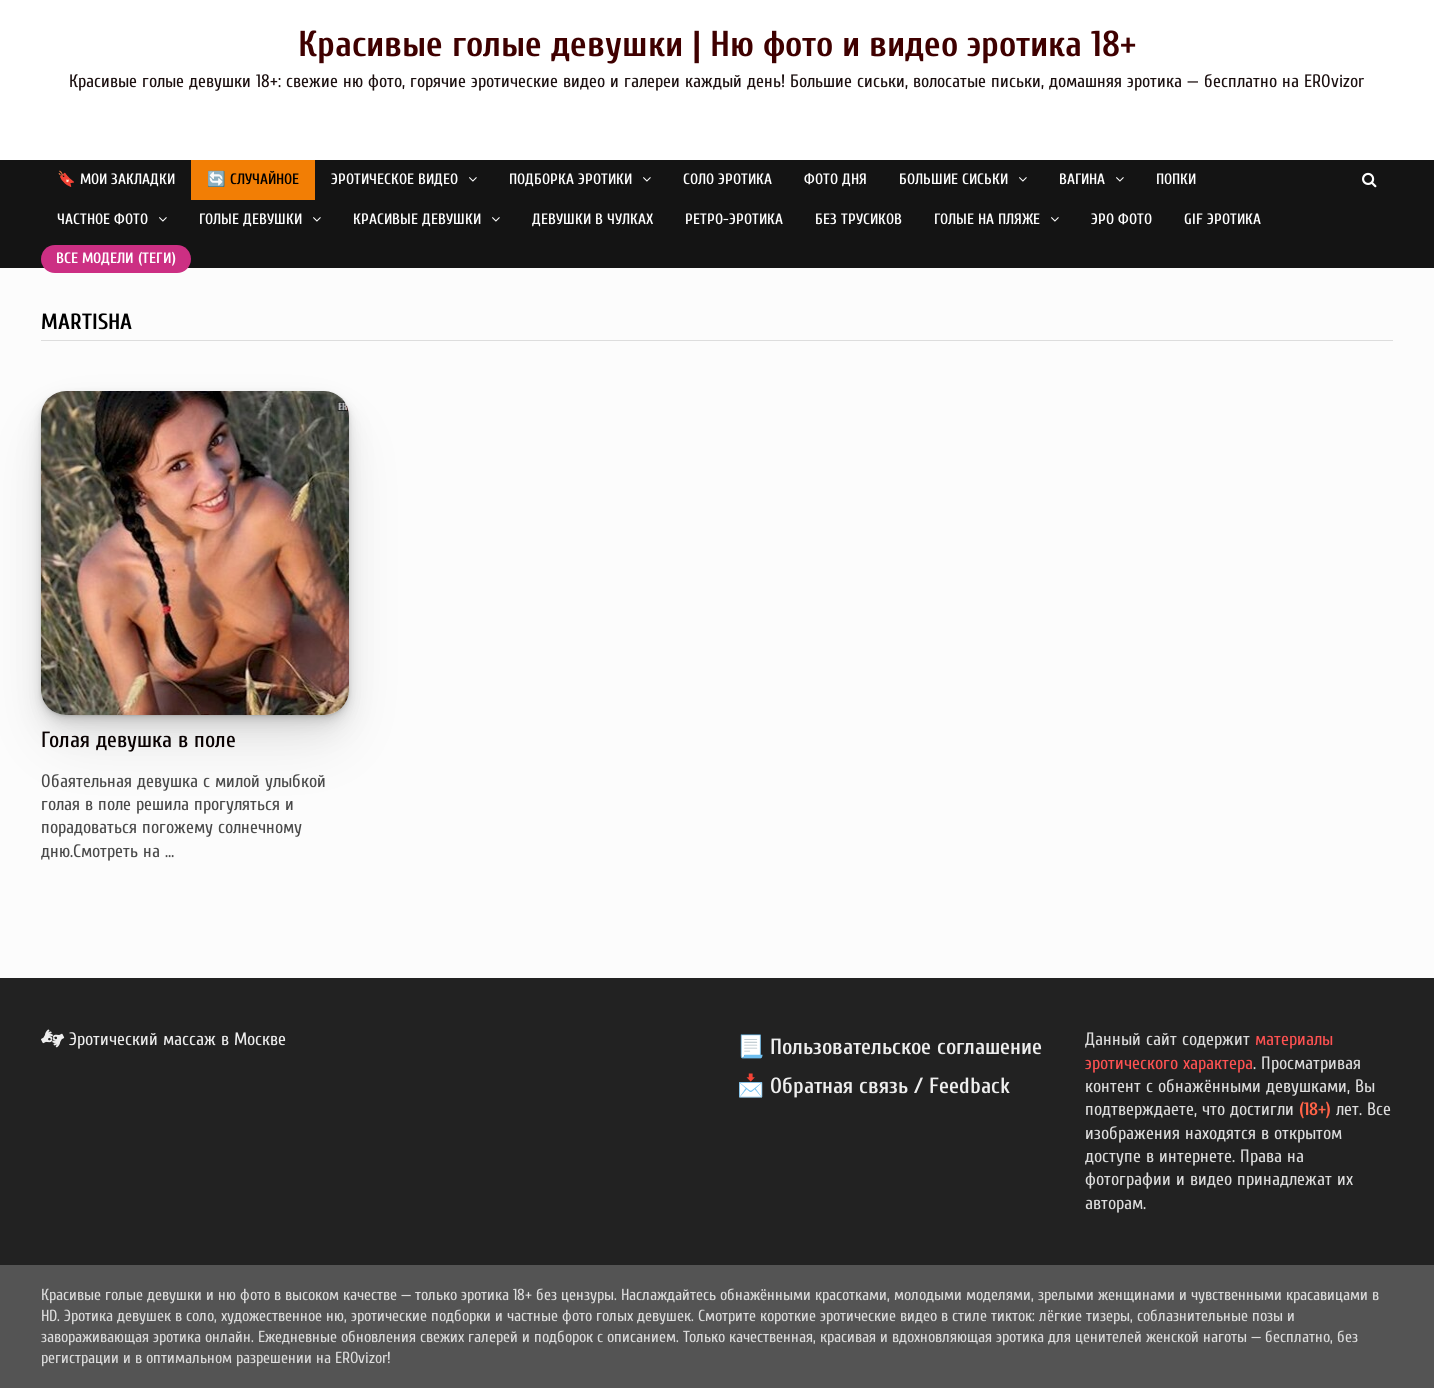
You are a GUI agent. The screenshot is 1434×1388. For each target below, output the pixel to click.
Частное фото (102, 219)
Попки (1176, 179)
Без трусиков (858, 219)
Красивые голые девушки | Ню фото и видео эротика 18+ (717, 44)
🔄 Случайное (253, 179)
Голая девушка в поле (138, 740)
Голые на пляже (987, 219)
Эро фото (1121, 219)
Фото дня (835, 179)
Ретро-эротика (734, 219)
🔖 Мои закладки (116, 179)
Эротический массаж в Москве (163, 1039)
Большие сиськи (953, 179)
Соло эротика (727, 179)
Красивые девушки (417, 219)
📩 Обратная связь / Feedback (873, 1086)
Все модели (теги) (116, 258)
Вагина (1082, 179)
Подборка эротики (570, 179)
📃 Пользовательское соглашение (889, 1047)
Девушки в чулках (592, 219)
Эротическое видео (394, 179)
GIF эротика (1222, 219)
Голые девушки (250, 219)
